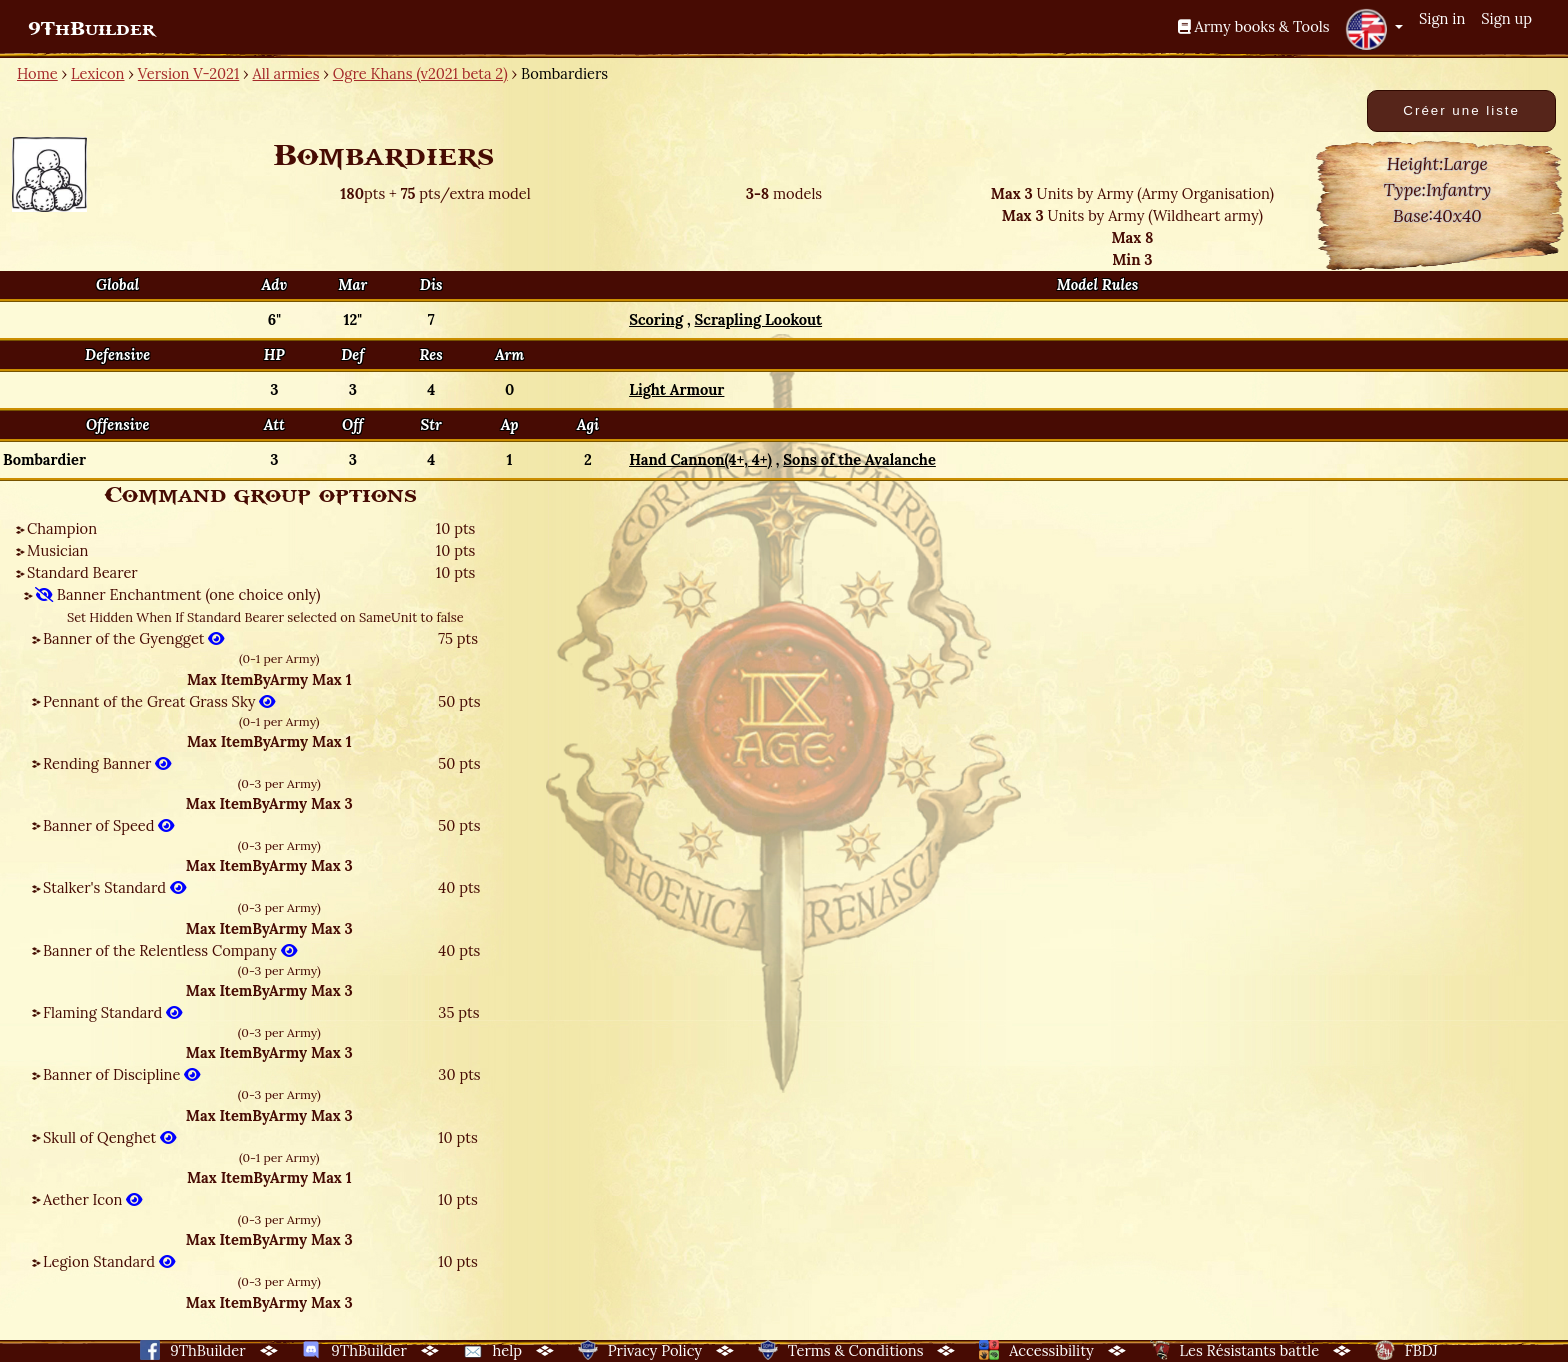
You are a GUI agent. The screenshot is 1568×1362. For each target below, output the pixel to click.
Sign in (1442, 18)
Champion (62, 528)
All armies (286, 73)
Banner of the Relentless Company (170, 950)
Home (37, 73)
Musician (57, 550)
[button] (1374, 29)
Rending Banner (107, 763)
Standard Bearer (82, 572)
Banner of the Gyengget (133, 638)
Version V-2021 (188, 73)
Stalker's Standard (114, 887)
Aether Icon (92, 1199)
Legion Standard (109, 1261)
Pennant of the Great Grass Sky (159, 701)
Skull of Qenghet (109, 1137)
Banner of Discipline (121, 1074)
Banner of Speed (108, 825)
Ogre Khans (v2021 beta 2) (420, 73)
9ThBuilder (91, 29)
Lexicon (97, 73)
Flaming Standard (112, 1012)
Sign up (1506, 18)
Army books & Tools (1254, 26)
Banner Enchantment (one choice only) (178, 594)
